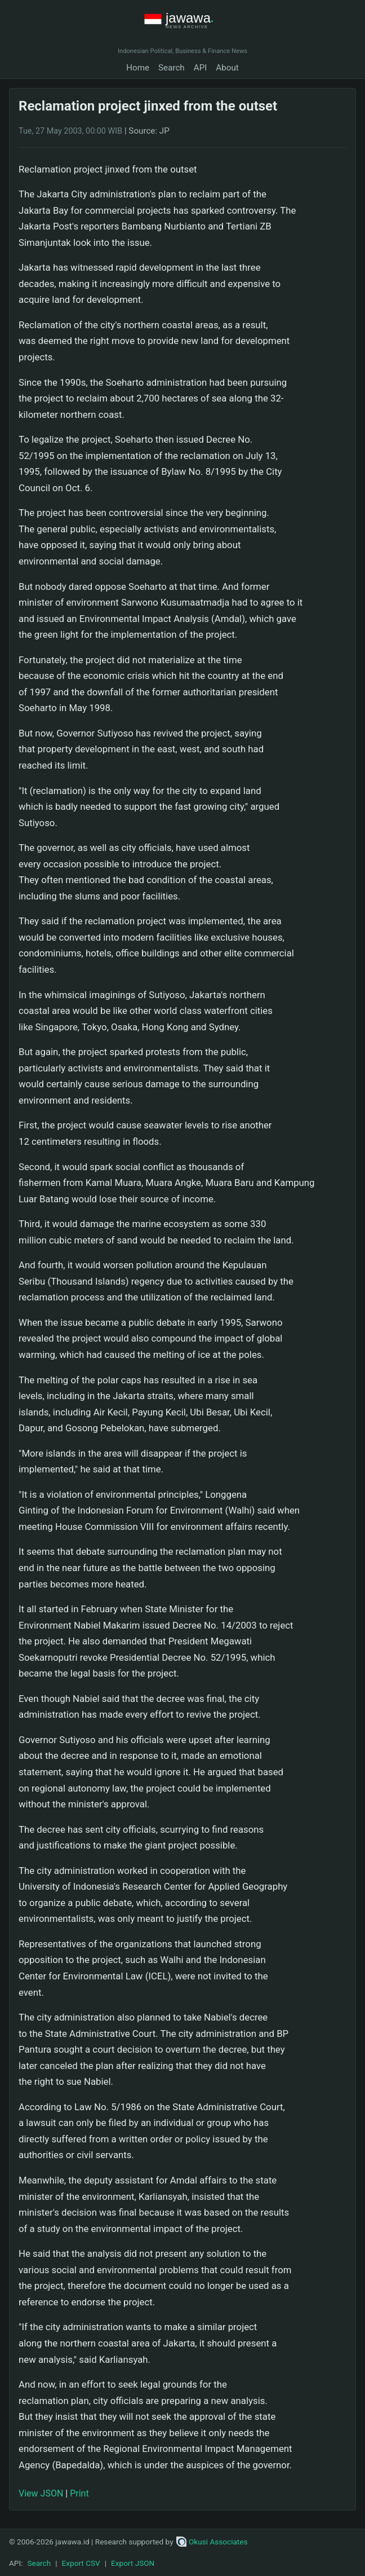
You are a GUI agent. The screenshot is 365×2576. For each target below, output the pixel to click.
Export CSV (81, 2563)
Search (171, 68)
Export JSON (132, 2563)
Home (137, 68)
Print (79, 2493)
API (200, 68)
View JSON (41, 2493)
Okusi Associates (212, 2541)
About (227, 68)
